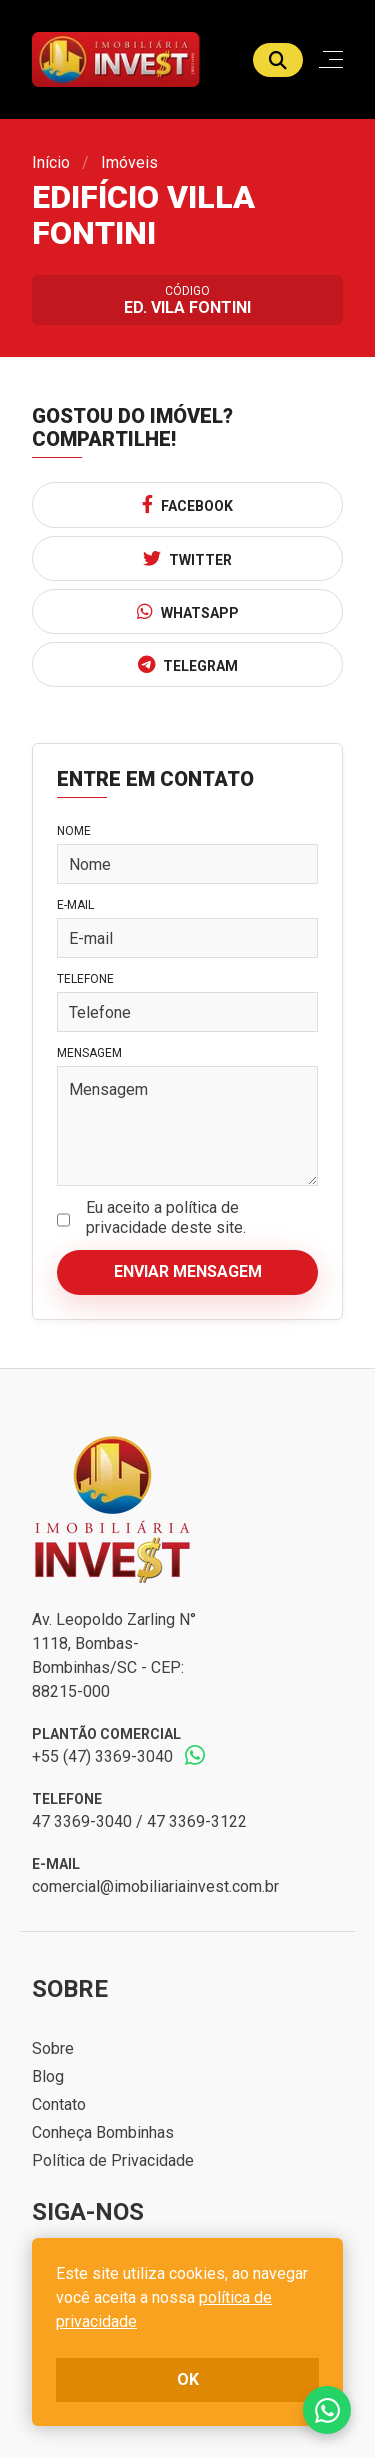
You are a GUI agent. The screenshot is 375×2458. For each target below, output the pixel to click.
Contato (59, 2104)
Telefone (85, 979)
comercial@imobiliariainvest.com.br (155, 1886)
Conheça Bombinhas (103, 2132)
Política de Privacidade (113, 2160)
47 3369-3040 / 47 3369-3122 (139, 1821)
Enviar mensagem (188, 1271)
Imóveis (129, 162)
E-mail (75, 905)
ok (188, 2379)
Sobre (53, 2048)
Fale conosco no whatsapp (327, 2410)
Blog (48, 2076)
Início (51, 162)
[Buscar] (278, 60)
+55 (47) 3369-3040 (102, 1756)
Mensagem (89, 1053)
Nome (74, 831)
